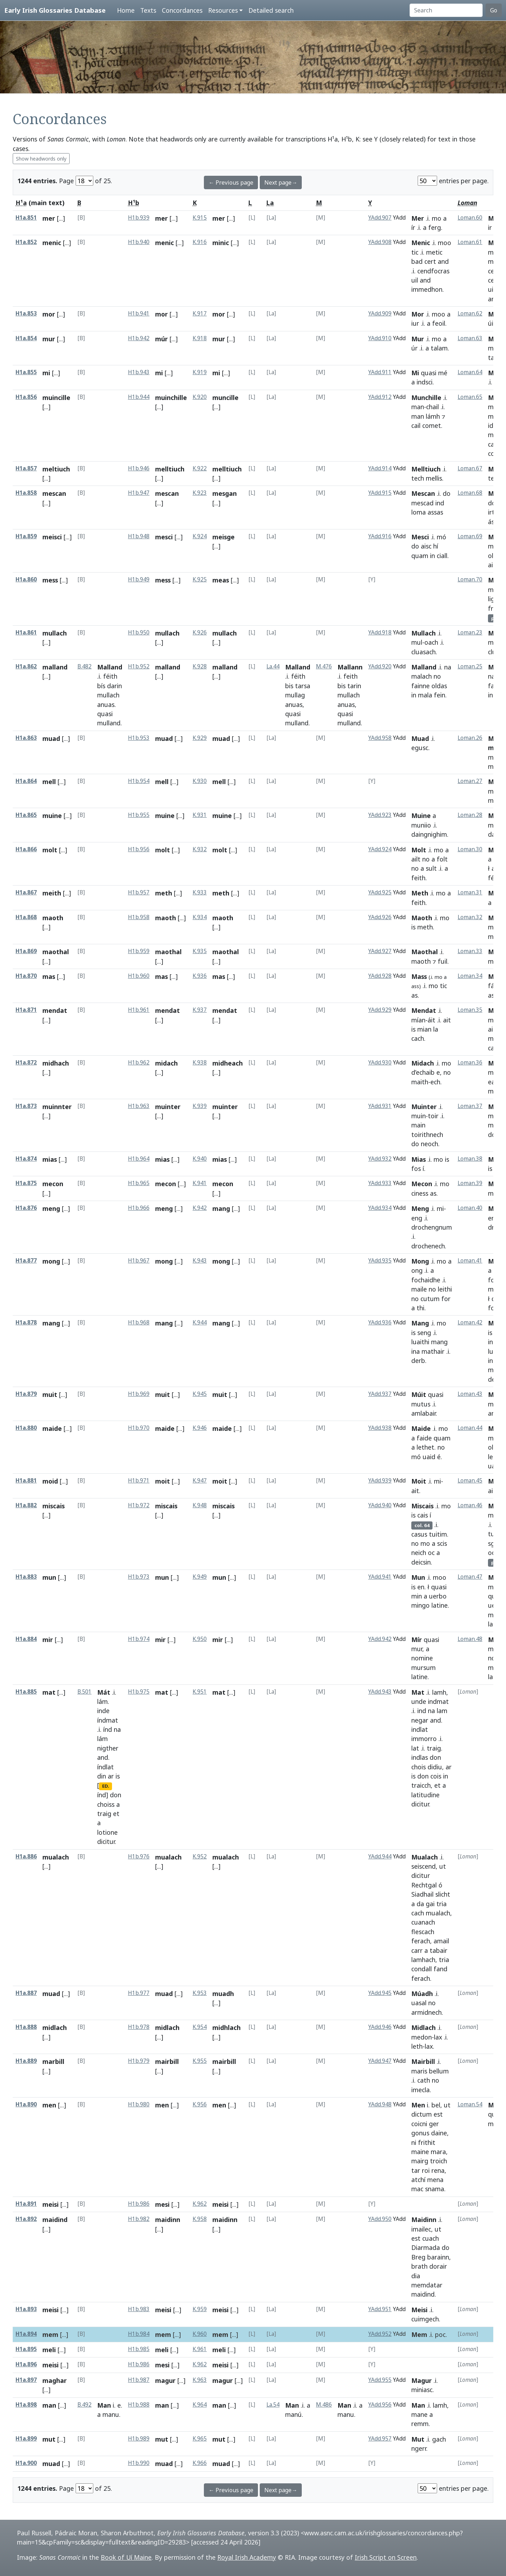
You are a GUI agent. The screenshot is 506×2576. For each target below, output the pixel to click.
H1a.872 (26, 1062)
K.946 (200, 1428)
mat (48, 1692)
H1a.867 (26, 892)
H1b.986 (138, 2203)
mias (49, 1159)
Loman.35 (470, 1010)
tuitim (438, 1534)
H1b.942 (138, 338)
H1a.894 (26, 2334)
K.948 (200, 1505)
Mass (419, 976)
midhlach (226, 2027)
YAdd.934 (380, 1208)
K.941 (200, 1183)
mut (48, 2439)
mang (221, 1208)
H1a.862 (26, 666)
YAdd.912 (380, 397)
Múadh (422, 1993)
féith (110, 676)
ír (413, 227)
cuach (430, 2238)
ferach (420, 1941)
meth (163, 893)
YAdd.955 (380, 2380)
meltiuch (56, 469)
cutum (430, 1298)
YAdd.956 (380, 2404)
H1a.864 (26, 781)
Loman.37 (470, 1106)
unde (418, 1701)
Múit (418, 1394)
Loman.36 (470, 1062)
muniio (421, 825)
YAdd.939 (380, 1480)
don (115, 1795)
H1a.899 (26, 2438)
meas (220, 580)
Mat (417, 1692)
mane (419, 2414)
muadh (223, 1993)
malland (54, 667)
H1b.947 (138, 493)
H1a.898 (26, 2404)
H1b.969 (138, 1394)
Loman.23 (470, 632)
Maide (421, 1428)
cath (423, 2080)
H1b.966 (138, 1208)
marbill (53, 2061)
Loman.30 (470, 849)
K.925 (200, 579)
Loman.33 (470, 951)
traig (104, 1813)
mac (417, 2189)
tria (441, 1903)
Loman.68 (470, 493)
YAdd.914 (380, 468)
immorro (424, 1738)
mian (424, 1029)
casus (419, 1534)
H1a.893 (26, 2309)
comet (431, 425)
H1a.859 (26, 536)
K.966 (200, 2463)
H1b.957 (138, 892)
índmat (107, 1720)
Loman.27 (470, 781)
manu (110, 2414)
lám (102, 1701)
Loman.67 (470, 468)
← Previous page (230, 182)
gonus (420, 2133)
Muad (420, 738)
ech (435, 1082)
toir (433, 1116)
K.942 (200, 1208)
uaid (429, 1456)
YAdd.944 (380, 1856)
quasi (428, 373)
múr (161, 339)
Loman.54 (470, 2104)
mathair (433, 1351)
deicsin (421, 1562)
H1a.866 (26, 849)
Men (418, 2105)
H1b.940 (138, 242)
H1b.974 (138, 1639)
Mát (103, 1692)
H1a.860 (26, 579)
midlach (54, 2027)
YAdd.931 (380, 1106)
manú (293, 2414)
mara (438, 2151)
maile (419, 1289)
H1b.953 (138, 738)
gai (430, 1903)
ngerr (418, 2448)
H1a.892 (26, 2219)
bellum (439, 2071)
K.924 (200, 536)
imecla (420, 2089)
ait (447, 1020)
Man (104, 2405)
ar (111, 1776)
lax (438, 2037)
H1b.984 (138, 2334)
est (438, 2114)
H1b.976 (138, 1856)
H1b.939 (138, 217)
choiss (105, 1804)
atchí (418, 2179)
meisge (223, 537)
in (432, 555)
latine (439, 1605)
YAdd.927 (380, 951)
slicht (442, 1894)
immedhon (426, 289)
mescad (422, 503)
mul (416, 642)
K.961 (200, 2349)
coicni (419, 2123)
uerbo (438, 1596)
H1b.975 (138, 1691)
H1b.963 (138, 1106)
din (101, 1776)
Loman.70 (470, 579)
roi (426, 2170)
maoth (52, 917)
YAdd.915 (380, 493)
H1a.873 (26, 1106)
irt (491, 512)
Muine (421, 815)
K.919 (200, 372)
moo (444, 242)
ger (434, 2123)
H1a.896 (26, 2364)
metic (434, 252)
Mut (417, 2439)
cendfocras (433, 271)
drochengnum (431, 1227)
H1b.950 (138, 632)
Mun (418, 1577)
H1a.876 (26, 1208)
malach (421, 676)
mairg (419, 2161)
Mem (419, 2334)
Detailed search (271, 10)
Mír (416, 1639)
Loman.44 (470, 1428)
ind (439, 503)
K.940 (200, 1158)
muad (51, 738)
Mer (417, 218)
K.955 (200, 2061)
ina (415, 1351)
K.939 (200, 1106)
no (437, 676)
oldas (439, 685)
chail (432, 406)
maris (419, 2071)
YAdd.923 (380, 815)
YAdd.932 (380, 1158)
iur (415, 323)
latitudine (425, 1795)
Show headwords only (41, 158)
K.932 (200, 849)
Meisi (419, 2309)
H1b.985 (138, 2349)
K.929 (200, 738)
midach (166, 1063)
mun (49, 1577)
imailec (421, 2229)
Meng (420, 1208)
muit (49, 1394)
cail (415, 425)
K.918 (200, 338)
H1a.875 (26, 1183)
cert (430, 261)
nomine (422, 1658)
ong (417, 1270)
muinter (168, 1106)
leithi (445, 1289)
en (420, 1587)
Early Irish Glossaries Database (55, 10)
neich (418, 1552)
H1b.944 (138, 397)
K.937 (200, 1010)
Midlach (423, 2027)
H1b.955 (138, 815)
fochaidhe (425, 1280)
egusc (419, 747)
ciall (442, 555)
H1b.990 (138, 2463)
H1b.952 (138, 666)
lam (442, 1710)
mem (50, 2334)
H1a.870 (26, 976)
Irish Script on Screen (386, 2557)
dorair (438, 2266)
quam (419, 555)
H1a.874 (26, 1158)
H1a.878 (26, 1322)
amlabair (423, 1413)
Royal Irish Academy (246, 2557)
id (490, 425)
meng (51, 1208)
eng (416, 1218)
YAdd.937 (380, 1394)
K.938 (200, 1062)
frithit (426, 2142)
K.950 (200, 1639)
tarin (354, 685)
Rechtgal (424, 1885)
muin (418, 1116)
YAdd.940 (380, 1505)
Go (493, 10)
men (49, 2105)
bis (289, 685)
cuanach (423, 1922)
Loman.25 (470, 666)
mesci (164, 537)
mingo (420, 1605)
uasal (418, 2002)
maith (419, 1082)
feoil (438, 323)
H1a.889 (26, 2061)
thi (420, 1308)
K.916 (200, 242)
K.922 (200, 468)
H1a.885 (26, 1691)
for (446, 1298)
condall (421, 1969)
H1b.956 (138, 849)
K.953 (200, 1993)
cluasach (423, 652)
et (116, 1813)
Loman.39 (470, 1183)
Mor (417, 314)
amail (441, 1941)
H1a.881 (26, 1480)
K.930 (200, 781)
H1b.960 (138, 976)
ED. (105, 1786)
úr (414, 348)
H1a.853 (26, 313)
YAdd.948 (380, 2104)
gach (439, 2439)
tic (414, 252)
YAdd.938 (380, 1428)
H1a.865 (26, 815)
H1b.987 (138, 2380)
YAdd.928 (380, 976)
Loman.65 (470, 397)
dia (415, 2276)
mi (46, 373)
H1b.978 (138, 2027)
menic (51, 242)
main (418, 1125)
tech (417, 478)
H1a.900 (26, 2463)
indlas (419, 1757)
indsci (425, 382)
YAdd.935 (380, 1260)
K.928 (200, 666)
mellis (434, 478)
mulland (108, 723)
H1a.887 (26, 1993)
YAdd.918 (380, 632)
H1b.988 (138, 2404)
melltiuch (169, 469)
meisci (52, 537)
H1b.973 (138, 1576)
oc (431, 1552)
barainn (438, 2257)
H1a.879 (26, 1394)
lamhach (423, 1959)
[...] (61, 218)
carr (417, 1950)
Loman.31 (470, 892)
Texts (148, 10)
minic (220, 242)
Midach (422, 1063)
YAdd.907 (380, 217)
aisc (426, 546)
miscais (53, 1506)
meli (49, 2349)
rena (438, 2170)
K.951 (200, 1691)
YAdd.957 (380, 2438)
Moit (418, 1481)
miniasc (422, 2389)
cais (422, 1515)
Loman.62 (470, 313)
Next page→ (280, 182)
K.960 (200, 2334)
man (417, 406)
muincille (56, 397)
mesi (162, 2204)
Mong (420, 1261)
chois (418, 1767)
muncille (225, 397)
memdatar (426, 2285)
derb (418, 1360)
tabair (438, 1950)
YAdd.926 (380, 917)
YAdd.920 (380, 666)
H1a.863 (26, 738)
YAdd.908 (380, 242)
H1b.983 (138, 2309)
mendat (54, 1010)
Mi (415, 373)
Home (126, 10)
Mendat (423, 1010)
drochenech (428, 1246)
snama (434, 2189)
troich (438, 2161)
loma (418, 512)
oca (493, 1552)
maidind (54, 2219)
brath (419, 2266)
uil (414, 280)
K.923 (200, 493)
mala (425, 695)
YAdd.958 (380, 738)
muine (52, 815)
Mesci (420, 537)
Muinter (424, 1106)
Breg (418, 2257)
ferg (434, 227)
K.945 (200, 1394)
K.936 (200, 976)
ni (413, 2142)
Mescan (423, 493)
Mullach (423, 633)
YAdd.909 (380, 313)
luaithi (420, 1342)
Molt (418, 850)
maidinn (167, 2219)
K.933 (200, 892)
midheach (227, 1063)
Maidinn (423, 2219)
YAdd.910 (380, 338)
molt (49, 850)
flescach (422, 1931)
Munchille (426, 397)
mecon (52, 1183)
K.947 (200, 1480)
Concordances (182, 10)
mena (435, 2179)
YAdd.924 (380, 849)
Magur (421, 2380)
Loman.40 (470, 1208)
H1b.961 (138, 1010)
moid (50, 1481)
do (447, 493)
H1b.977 (138, 1993)
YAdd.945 (380, 1993)
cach (417, 1038)
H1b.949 (138, 579)
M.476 (324, 666)
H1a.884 (26, 1639)
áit (431, 1020)
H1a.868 (26, 917)
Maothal (424, 951)
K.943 (200, 1260)
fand (440, 1969)
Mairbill (423, 2061)
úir (492, 323)
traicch (421, 1785)
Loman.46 (470, 1505)
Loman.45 (470, 1480)
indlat (419, 1729)
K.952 (200, 1856)
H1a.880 (26, 1428)
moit (162, 1481)
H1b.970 (138, 1428)
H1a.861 (26, 632)
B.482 (84, 666)
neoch (429, 1143)
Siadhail (422, 1894)
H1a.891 (26, 2203)
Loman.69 (470, 536)
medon (421, 2037)
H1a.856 (26, 397)
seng (424, 1332)
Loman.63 (470, 338)
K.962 (200, 2203)
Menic (420, 242)
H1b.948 (138, 536)
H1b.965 (138, 1183)
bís (101, 685)
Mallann (350, 667)
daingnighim (429, 834)
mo (436, 218)
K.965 (200, 2438)
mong (51, 1261)
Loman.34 (470, 976)
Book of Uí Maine (126, 2557)
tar (415, 2170)
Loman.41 (470, 1260)
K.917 (200, 313)
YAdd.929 (380, 1010)
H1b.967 (138, 1260)
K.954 (200, 2027)
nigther (107, 1748)
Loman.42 (470, 1322)
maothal (55, 951)
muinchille (171, 397)
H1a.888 (26, 2027)
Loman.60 (470, 217)
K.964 (200, 2404)
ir (490, 227)
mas (48, 976)
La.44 (273, 666)
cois (435, 1776)
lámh (433, 416)
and (443, 261)
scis (442, 1543)
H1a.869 (26, 951)
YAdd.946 (380, 2027)
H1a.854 (26, 338)
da (420, 1903)
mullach (54, 633)
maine (420, 2151)
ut (442, 1866)
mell (49, 781)
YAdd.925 (380, 892)
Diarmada (425, 2247)
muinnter (57, 1106)
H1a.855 (26, 372)
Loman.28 (470, 815)
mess (50, 580)
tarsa (302, 685)
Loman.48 (470, 1639)
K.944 (200, 1322)
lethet (425, 1447)
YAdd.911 (380, 372)
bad (417, 261)
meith (51, 893)
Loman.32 (470, 917)
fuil (442, 961)
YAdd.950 (380, 2219)
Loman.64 (470, 372)
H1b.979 (138, 2061)
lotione (107, 1832)
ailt (415, 859)
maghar (54, 2380)
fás (492, 985)
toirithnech (427, 1134)
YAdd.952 (380, 2334)
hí (435, 546)
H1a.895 (26, 2349)
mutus (420, 1404)
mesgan (224, 493)
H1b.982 (138, 2219)
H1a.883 (26, 1576)
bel (435, 2105)
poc (440, 2334)
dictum (421, 2114)
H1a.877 (26, 1260)
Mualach (424, 1857)
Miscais (422, 1506)
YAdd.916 (380, 536)
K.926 (200, 632)
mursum (423, 1667)
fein (439, 695)
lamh (439, 1692)
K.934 (200, 917)
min (416, 1596)
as (414, 995)
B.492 (84, 2404)
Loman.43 (470, 1394)
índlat (105, 1767)
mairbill (167, 2061)
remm (420, 2423)
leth (417, 2046)
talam (439, 348)
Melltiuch (426, 469)
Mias (418, 1159)
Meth (419, 893)
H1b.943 (138, 372)
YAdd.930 (380, 1062)
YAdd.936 (380, 1322)
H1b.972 (138, 1505)
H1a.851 (26, 217)
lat (415, 1748)
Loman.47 (470, 1576)
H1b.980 (138, 2104)
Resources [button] (223, 10)
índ (107, 1729)
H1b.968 (138, 1322)
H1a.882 (26, 1505)
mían (418, 1020)
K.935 (200, 951)
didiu (435, 1767)
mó (493, 252)
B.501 (84, 1691)
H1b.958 (138, 917)
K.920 (200, 397)
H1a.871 (26, 1010)
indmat (438, 1701)
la (435, 1029)
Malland (109, 667)
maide (52, 1428)
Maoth (421, 917)
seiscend (423, 1866)
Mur (417, 339)
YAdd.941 (380, 1576)
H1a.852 (26, 242)
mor (48, 314)
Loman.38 (470, 1158)
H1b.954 (138, 781)
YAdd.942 (380, 1639)
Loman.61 (470, 242)
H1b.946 (138, 468)
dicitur (106, 1841)
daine (439, 2133)
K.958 (200, 2219)
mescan (54, 493)
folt (442, 859)
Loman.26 (470, 738)
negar (419, 1720)
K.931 (200, 815)
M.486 (324, 2404)
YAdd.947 (380, 2061)
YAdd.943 (380, 1691)
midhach (55, 1063)
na (447, 667)
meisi (50, 2204)
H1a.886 (26, 1856)
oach (431, 642)
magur (165, 2380)
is (413, 927)
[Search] (446, 10)
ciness (419, 1193)
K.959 (200, 2309)
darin (114, 685)
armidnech (426, 2012)
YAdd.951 (380, 2309)
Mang (420, 1323)
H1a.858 (26, 493)
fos (416, 1168)
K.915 (200, 217)
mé (442, 373)
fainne (420, 685)
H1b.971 (138, 1480)
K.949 (200, 1576)
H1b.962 (138, 1062)
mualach (55, 1857)
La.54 (273, 2404)
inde (103, 1710)
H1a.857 (26, 468)
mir (47, 1639)
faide (424, 1438)
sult (431, 868)
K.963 (200, 2380)
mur (48, 339)
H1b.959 (138, 951)
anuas (105, 704)
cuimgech (425, 2319)
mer (48, 218)
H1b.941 (138, 313)
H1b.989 (138, 2438)
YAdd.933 (380, 1183)
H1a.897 (26, 2380)
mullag (295, 695)
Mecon (421, 1183)
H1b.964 (138, 1158)
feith (350, 676)
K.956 (200, 2104)
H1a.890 (26, 2104)
